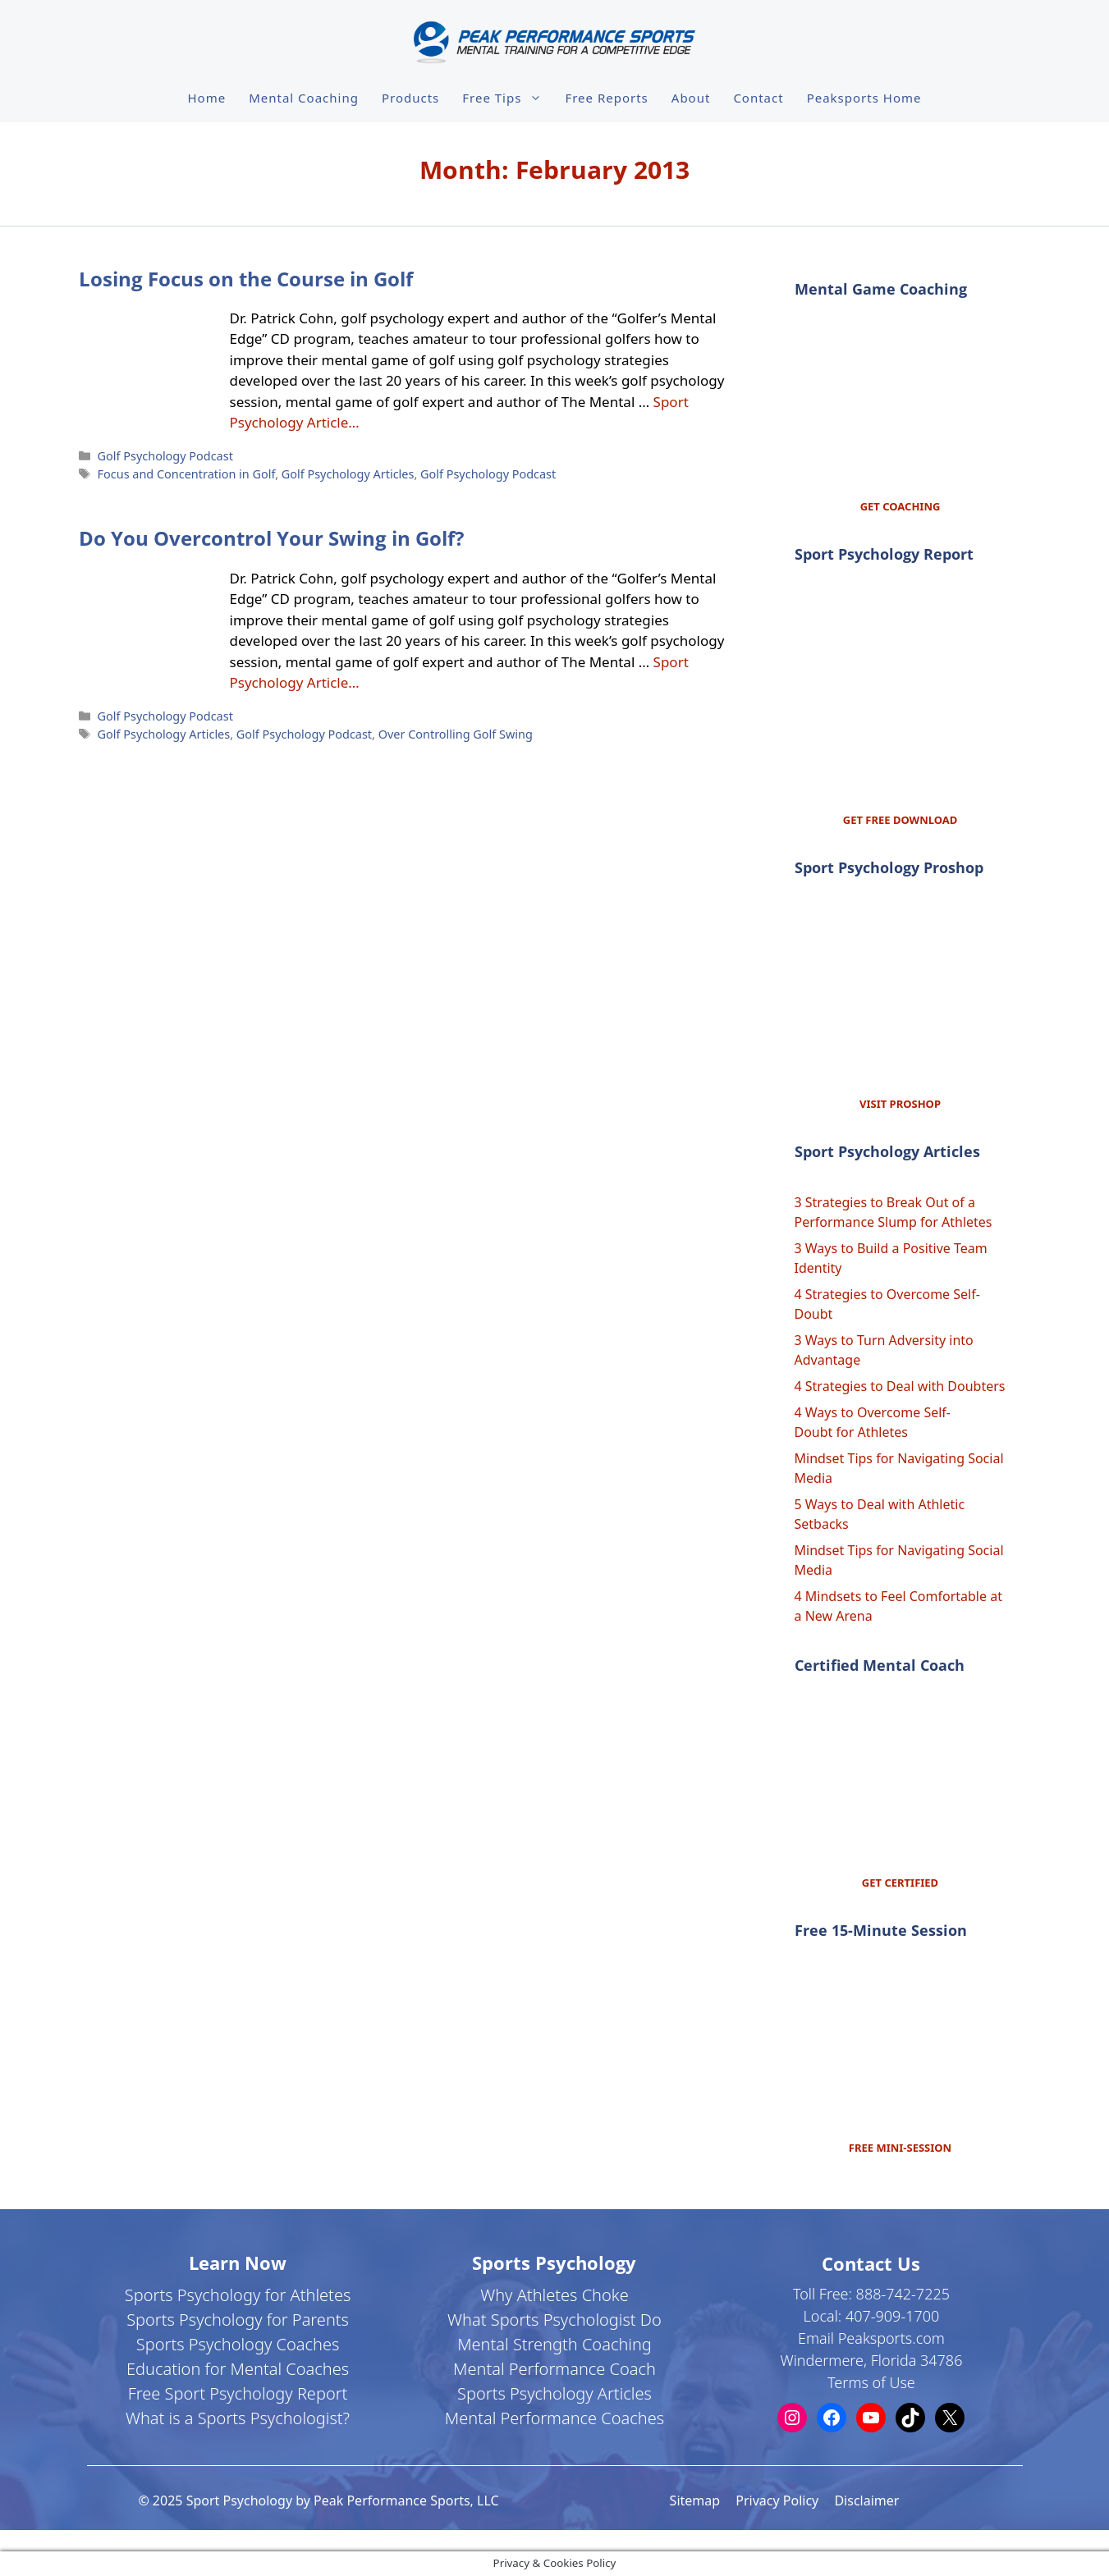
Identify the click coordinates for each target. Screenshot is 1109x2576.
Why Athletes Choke (554, 2295)
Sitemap (695, 2500)
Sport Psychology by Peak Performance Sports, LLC (342, 2500)
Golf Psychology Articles (348, 474)
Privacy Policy (777, 2500)
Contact (758, 97)
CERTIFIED (911, 1882)
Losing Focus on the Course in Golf (246, 278)
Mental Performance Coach (554, 2369)
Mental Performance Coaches (554, 2418)
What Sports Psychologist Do (554, 2319)
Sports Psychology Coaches (237, 2344)
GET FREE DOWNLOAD (900, 819)
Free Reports (606, 97)
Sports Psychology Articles (554, 2393)
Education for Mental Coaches (237, 2369)
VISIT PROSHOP (900, 1103)
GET (873, 1882)
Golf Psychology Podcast (165, 456)
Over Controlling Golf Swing (455, 734)
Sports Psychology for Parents (237, 2319)
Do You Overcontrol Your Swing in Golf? (271, 537)
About (691, 97)
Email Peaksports (855, 2338)
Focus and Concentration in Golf (187, 474)
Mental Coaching (304, 97)
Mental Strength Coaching (554, 2344)
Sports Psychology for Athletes (238, 2295)
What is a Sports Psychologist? (238, 2418)
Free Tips (507, 97)
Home (207, 97)
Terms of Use (871, 2382)
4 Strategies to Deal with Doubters (900, 1386)
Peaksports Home (864, 97)
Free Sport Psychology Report (238, 2393)
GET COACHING (900, 506)
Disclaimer (866, 2500)
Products (410, 97)
